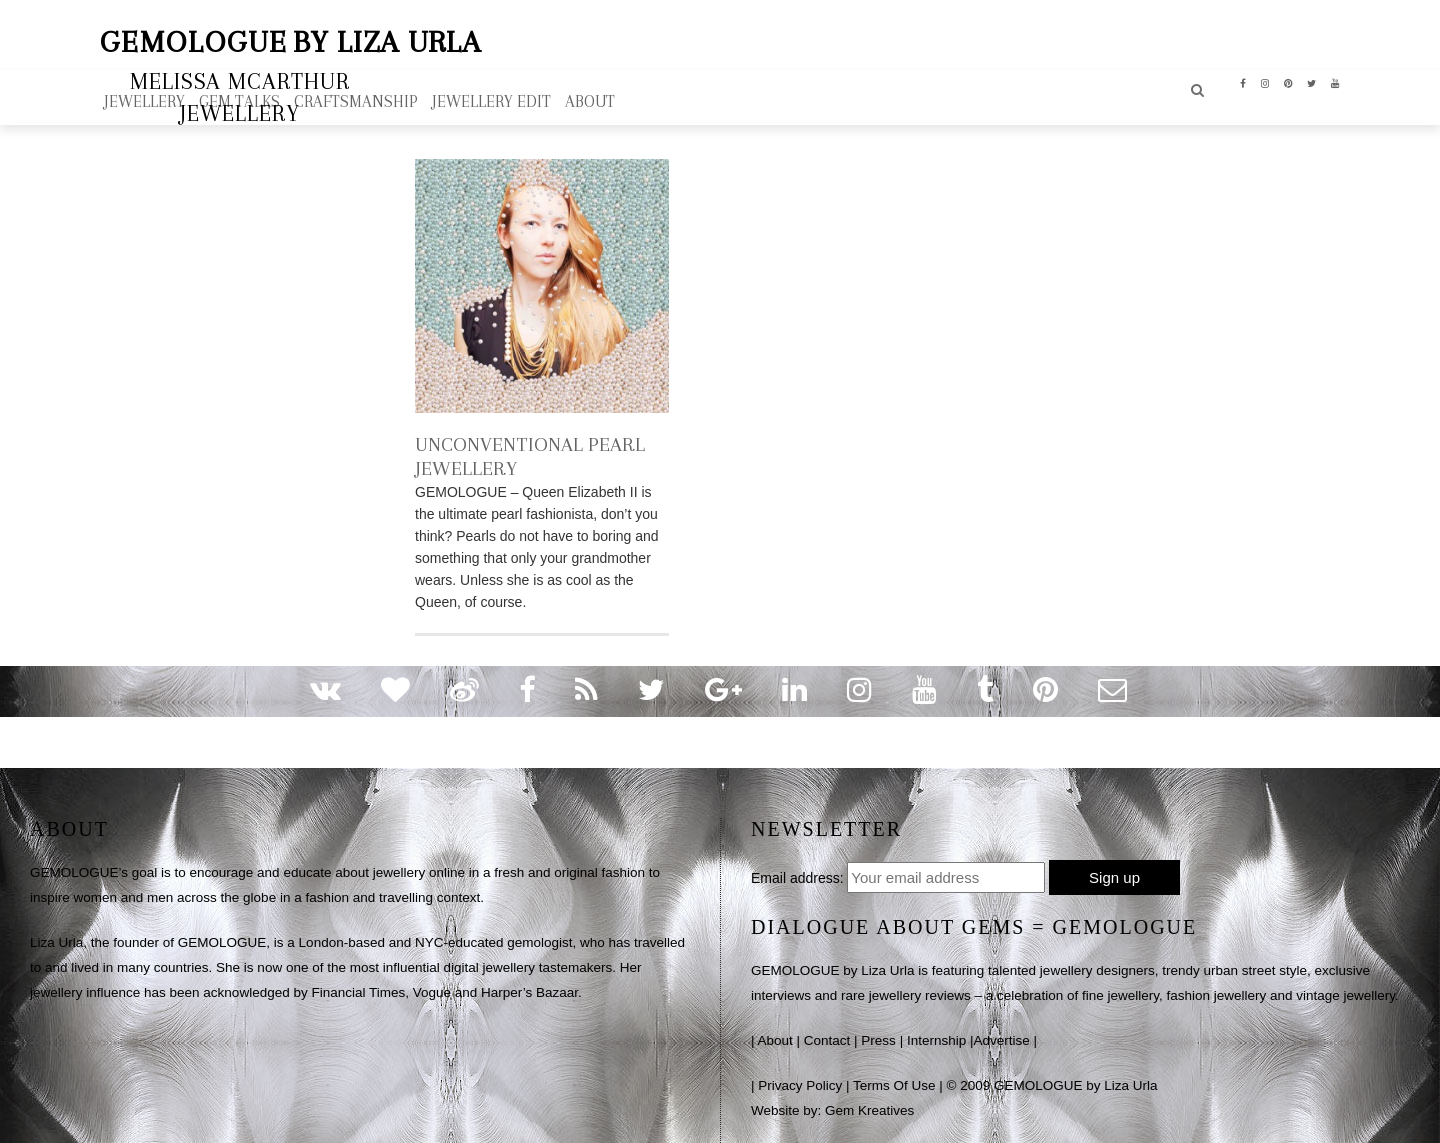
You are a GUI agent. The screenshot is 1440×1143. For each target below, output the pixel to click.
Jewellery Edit (491, 101)
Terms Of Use (894, 1085)
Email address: (797, 878)
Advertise (1001, 1040)
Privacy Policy (800, 1085)
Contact (827, 1040)
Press (878, 1040)
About (775, 1040)
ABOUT (590, 101)
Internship (936, 1040)
